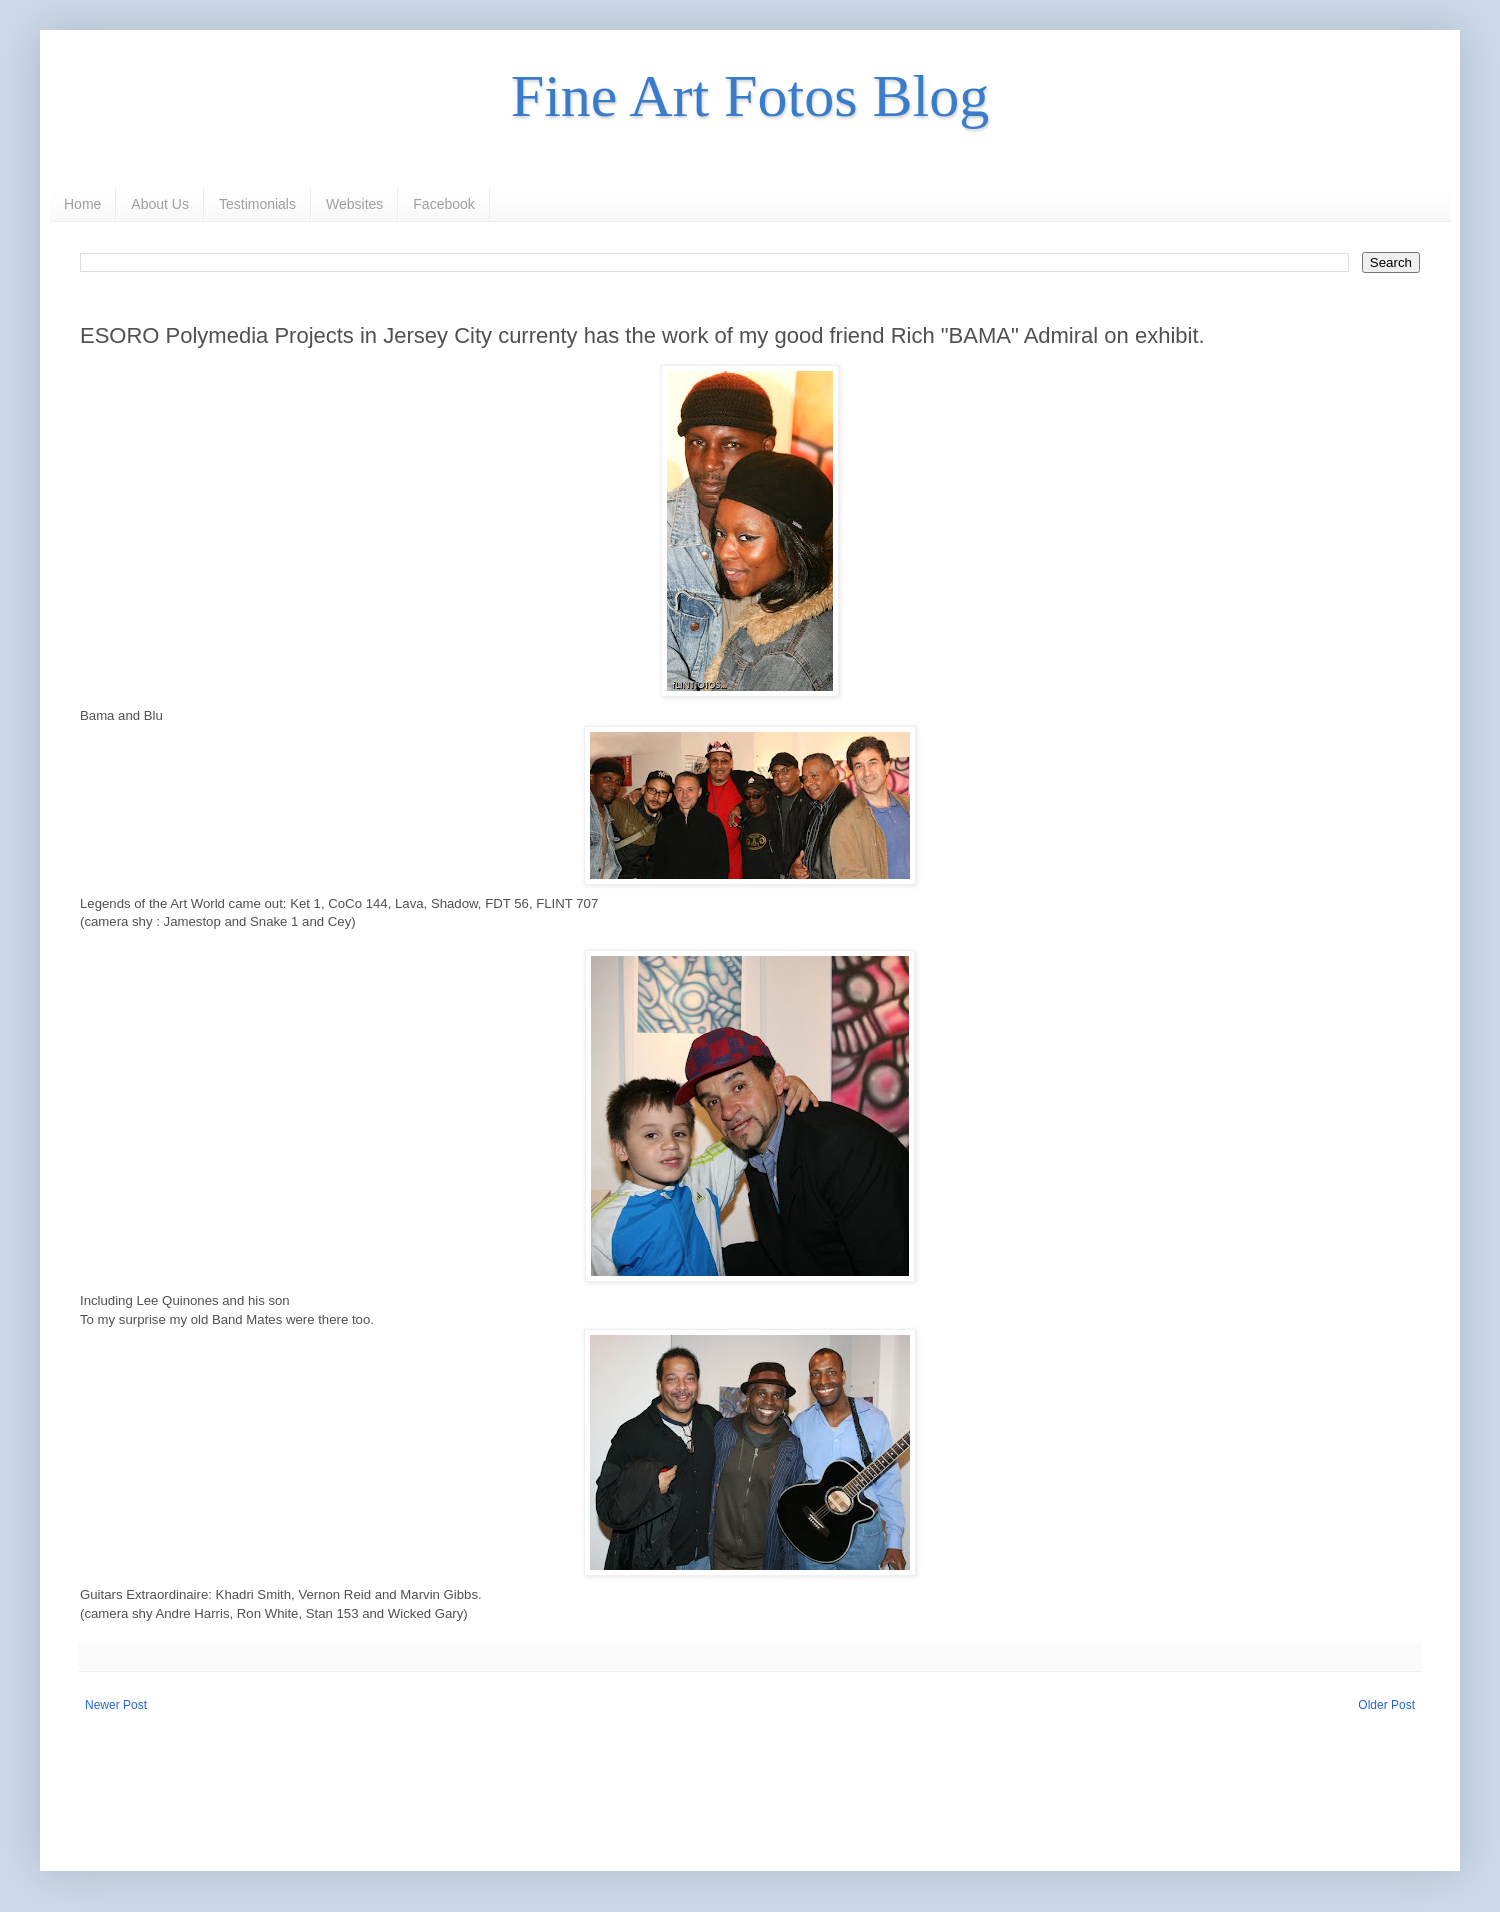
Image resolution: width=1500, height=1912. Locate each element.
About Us (160, 204)
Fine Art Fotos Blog (750, 96)
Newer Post (116, 1705)
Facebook (443, 204)
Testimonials (257, 204)
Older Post (1386, 1705)
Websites (354, 204)
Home (82, 204)
